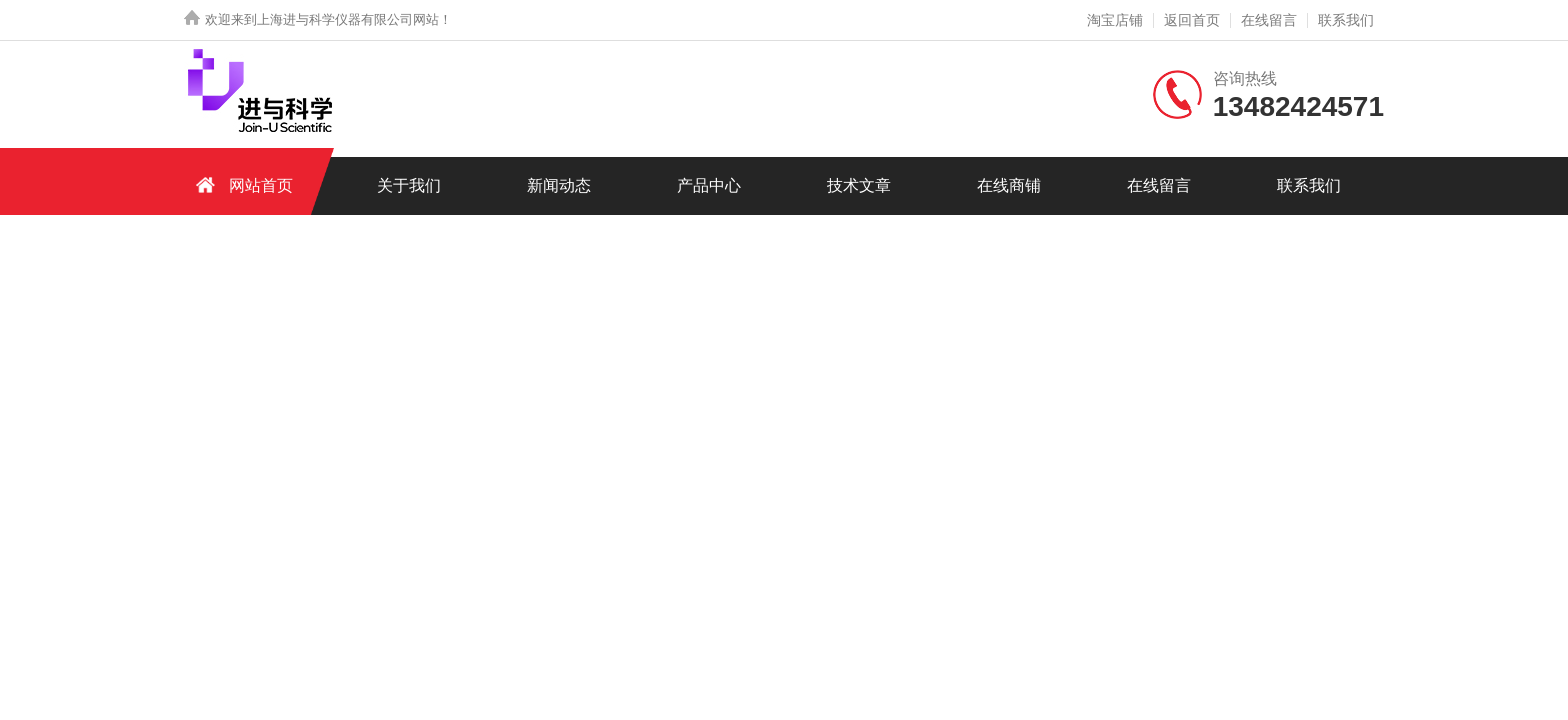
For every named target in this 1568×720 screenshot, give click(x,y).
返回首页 (1192, 20)
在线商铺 (1009, 185)
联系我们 (1346, 20)
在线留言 (1269, 20)
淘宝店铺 (1115, 20)
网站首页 (241, 184)
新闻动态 (559, 185)
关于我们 (409, 185)
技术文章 (859, 185)
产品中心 (709, 185)
